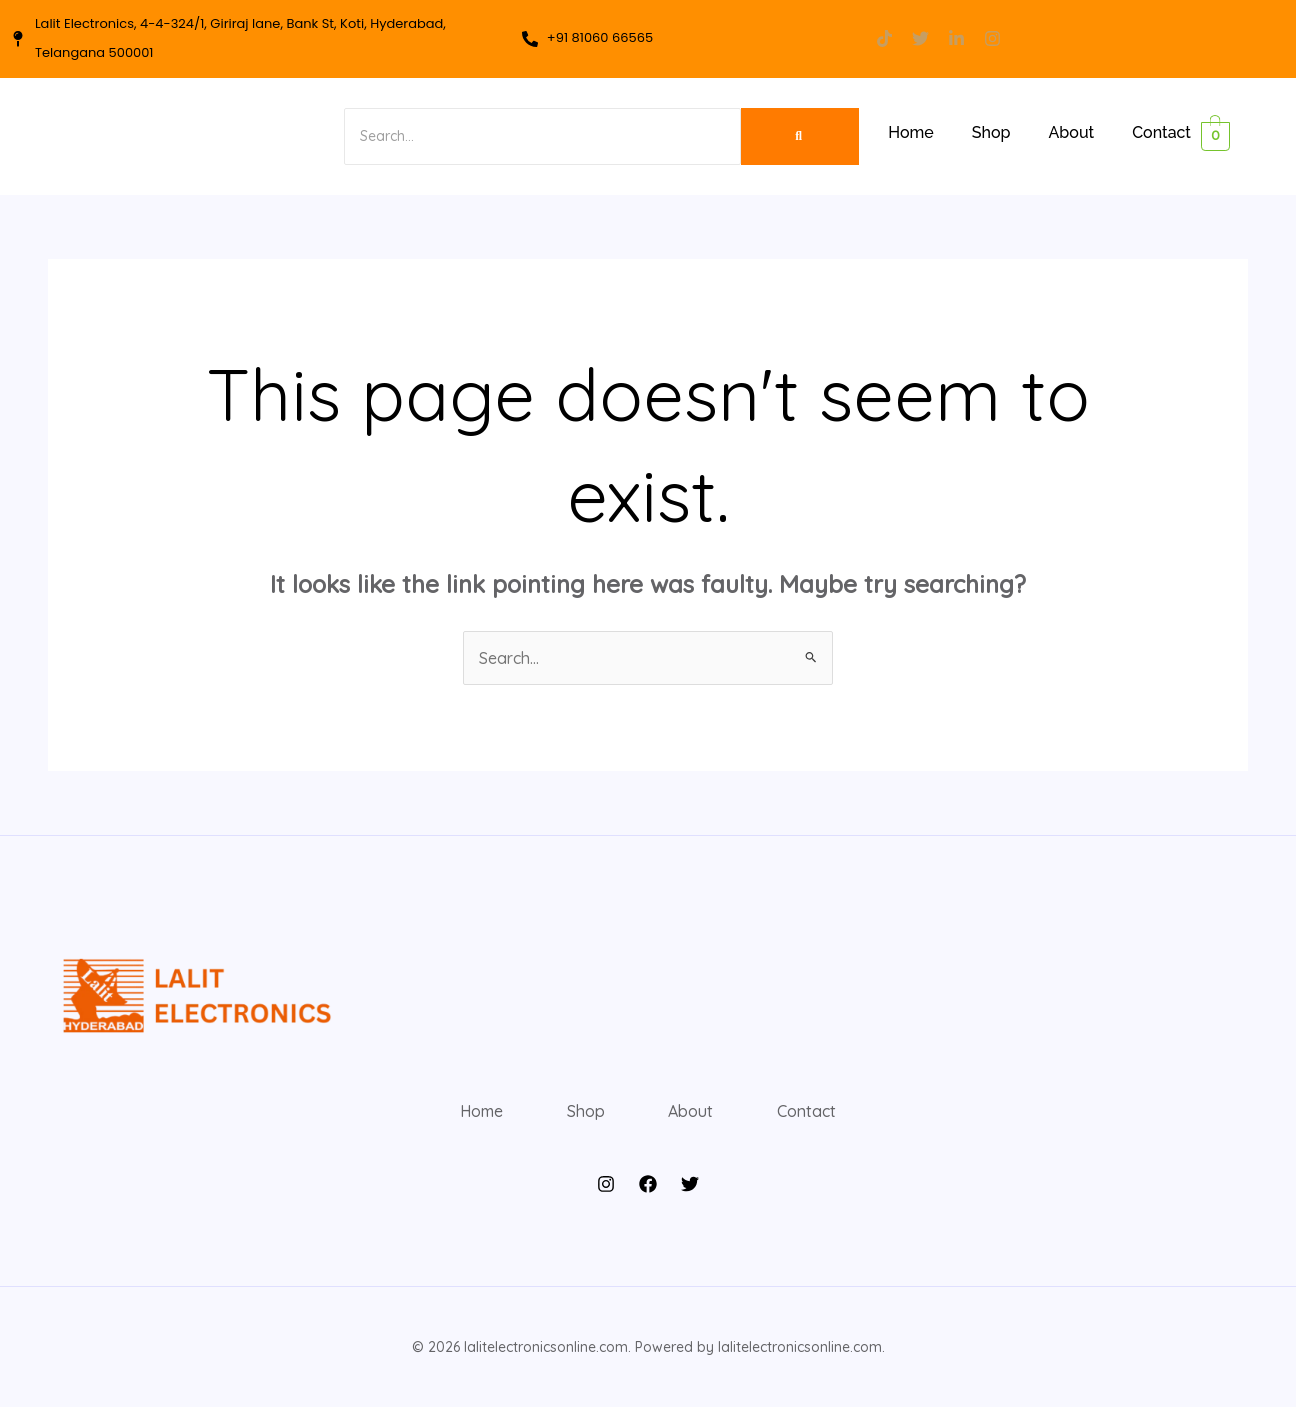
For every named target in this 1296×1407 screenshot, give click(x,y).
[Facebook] (648, 1184)
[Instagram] (606, 1184)
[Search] (539, 136)
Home (911, 132)
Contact (1161, 132)
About (1072, 132)
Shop (991, 132)
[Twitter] (690, 1184)
